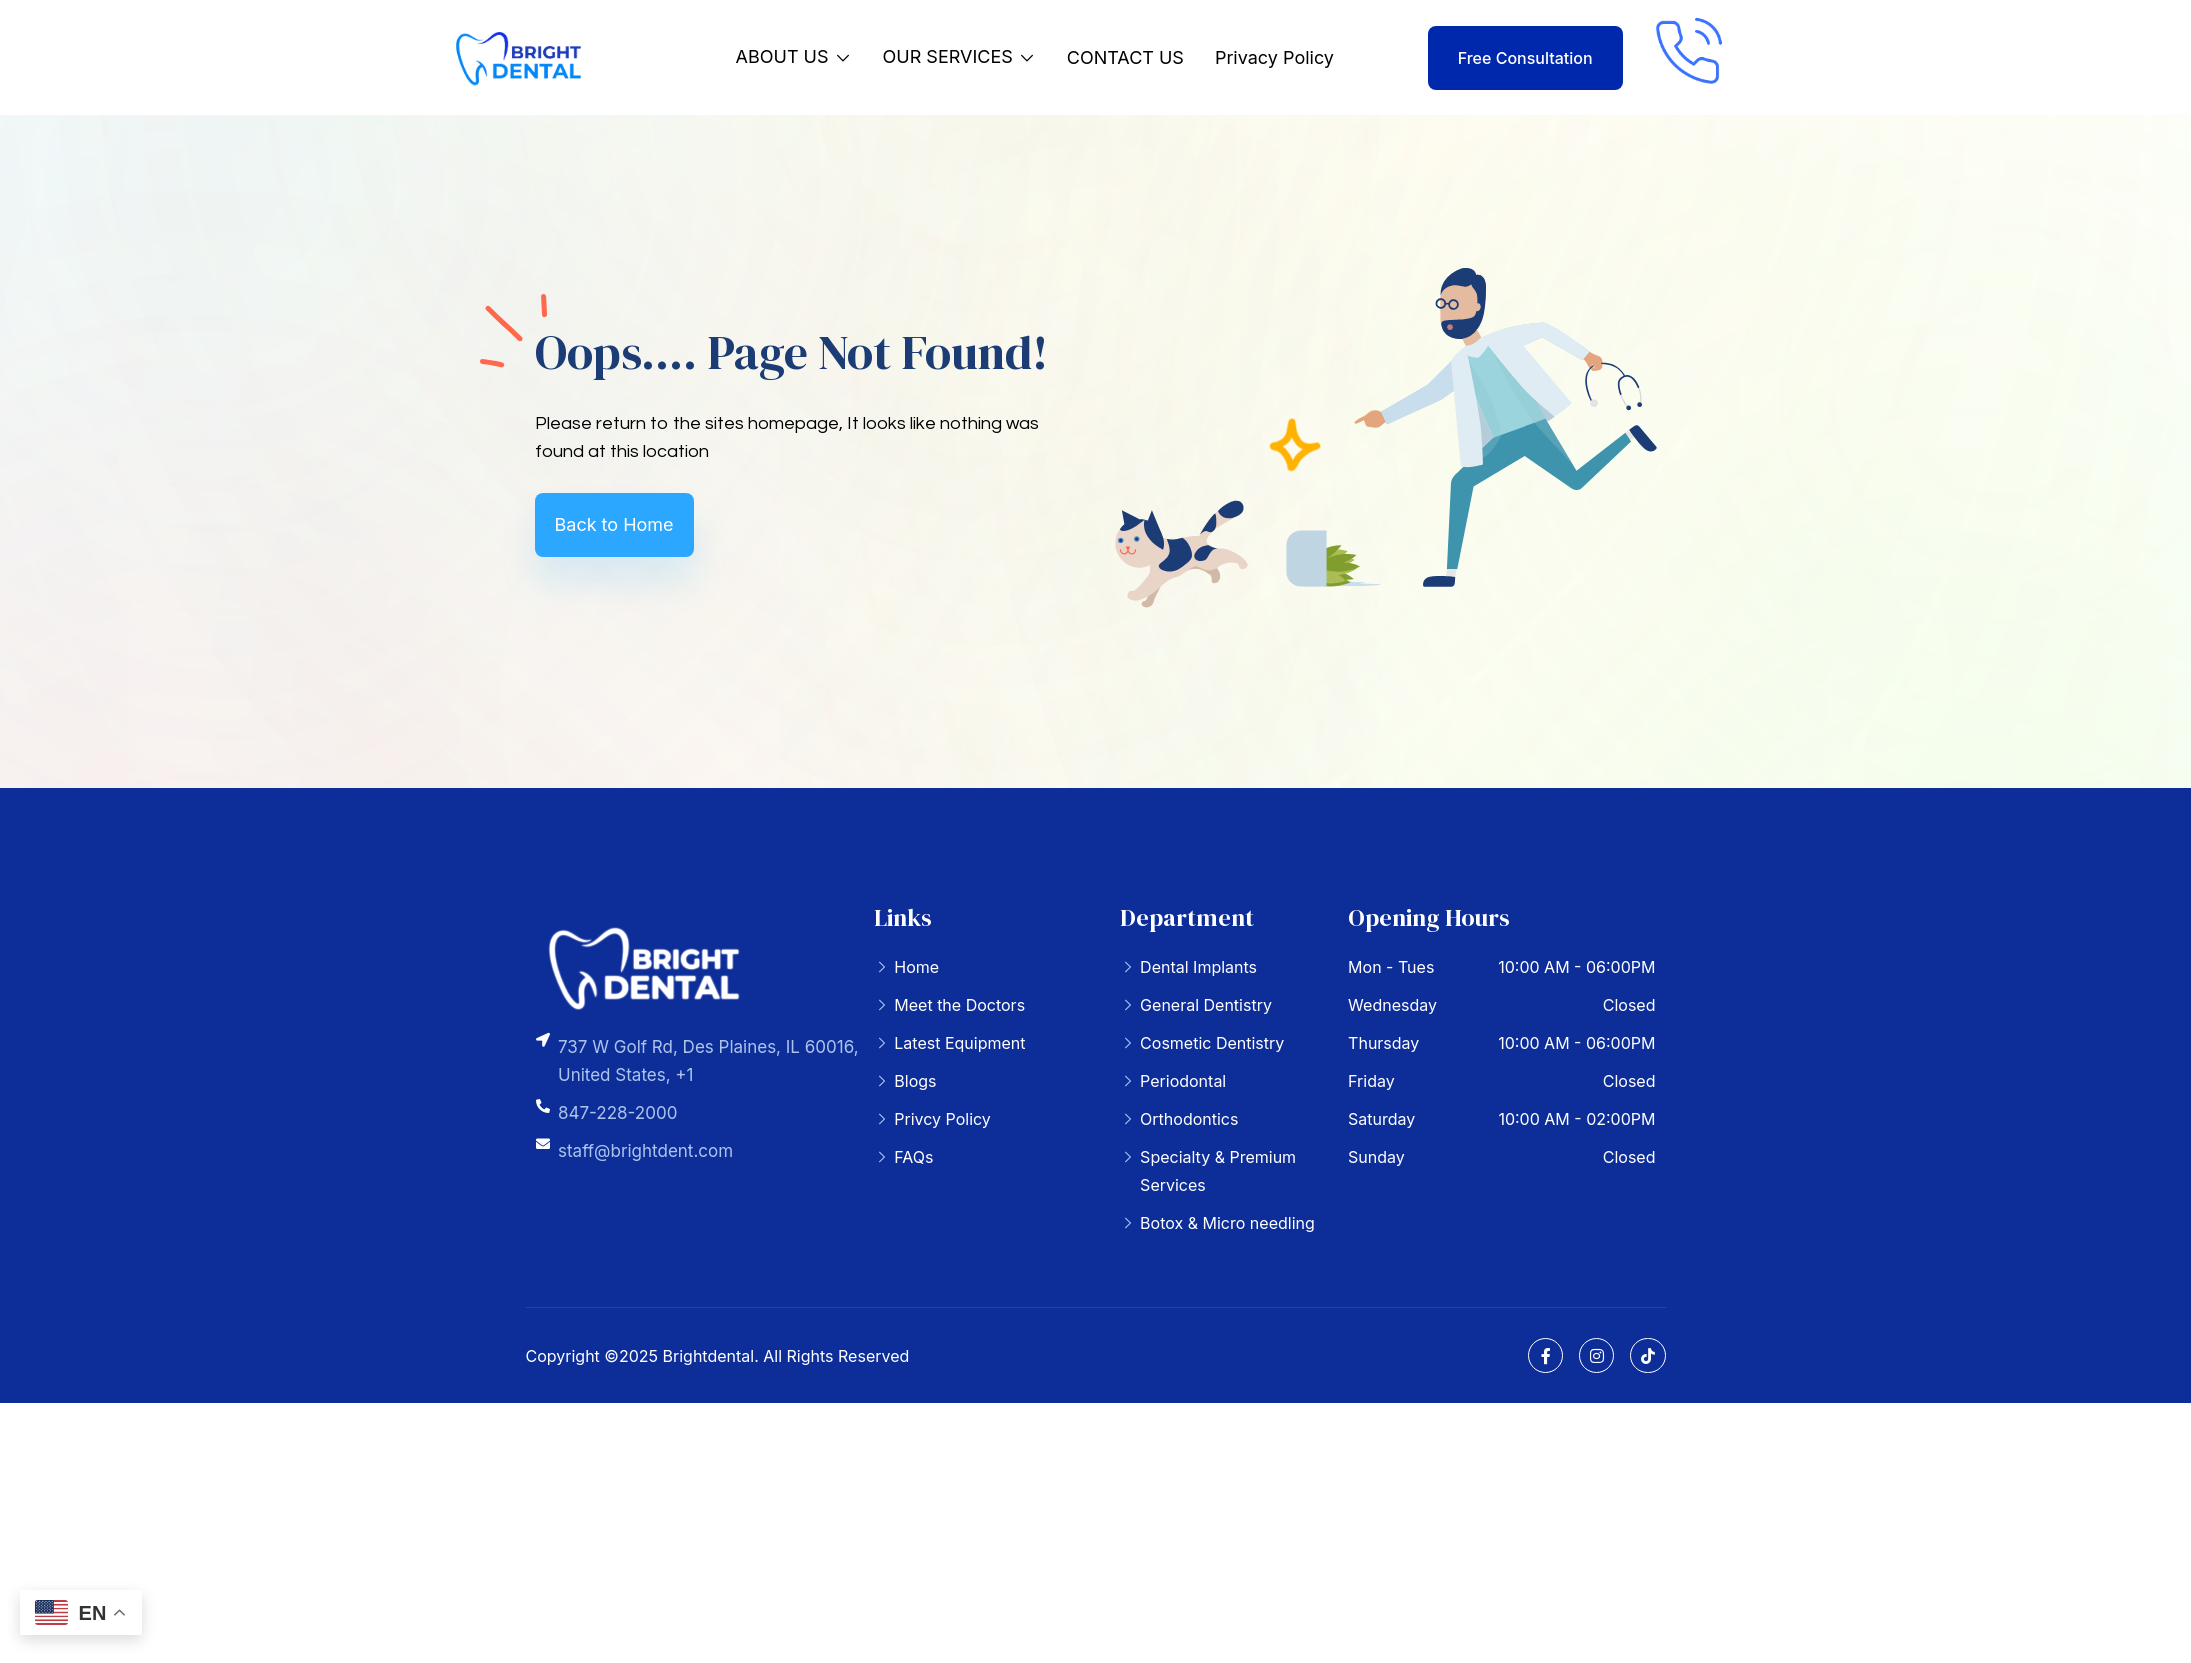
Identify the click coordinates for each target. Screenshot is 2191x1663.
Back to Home (614, 524)
